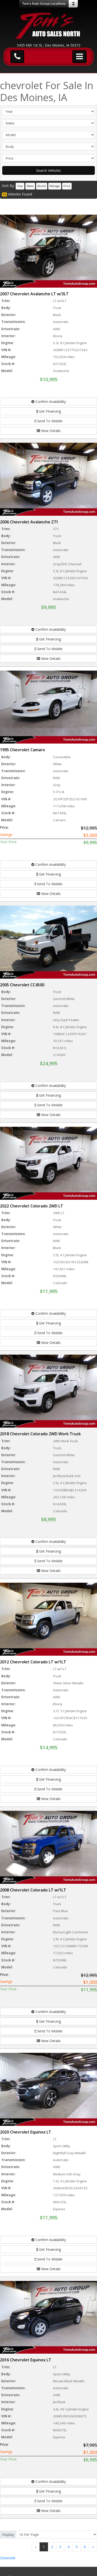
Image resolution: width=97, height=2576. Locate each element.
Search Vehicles (48, 170)
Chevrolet (7, 2558)
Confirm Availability (48, 401)
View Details (49, 430)
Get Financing (48, 411)
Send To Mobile (48, 421)
